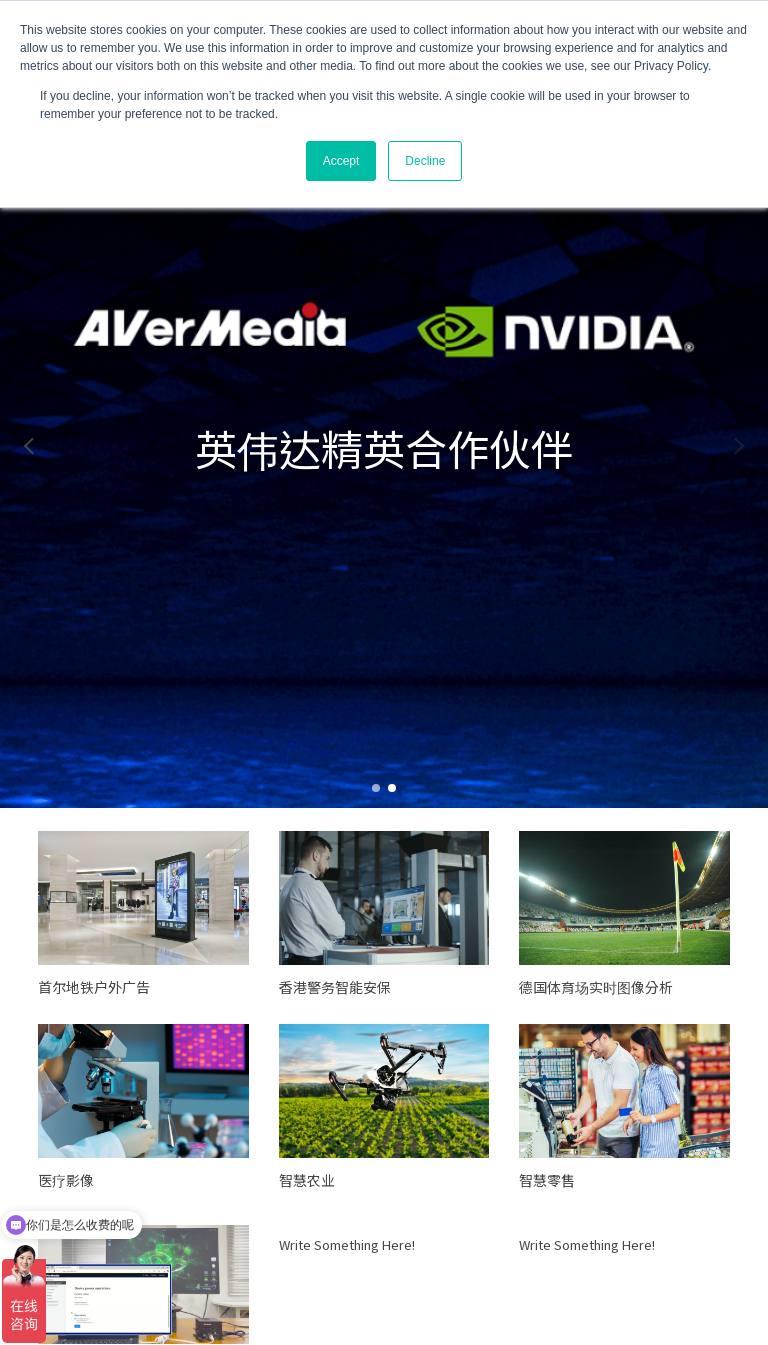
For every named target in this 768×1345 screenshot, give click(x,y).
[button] (30, 446)
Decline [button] (425, 161)
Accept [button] (341, 161)
